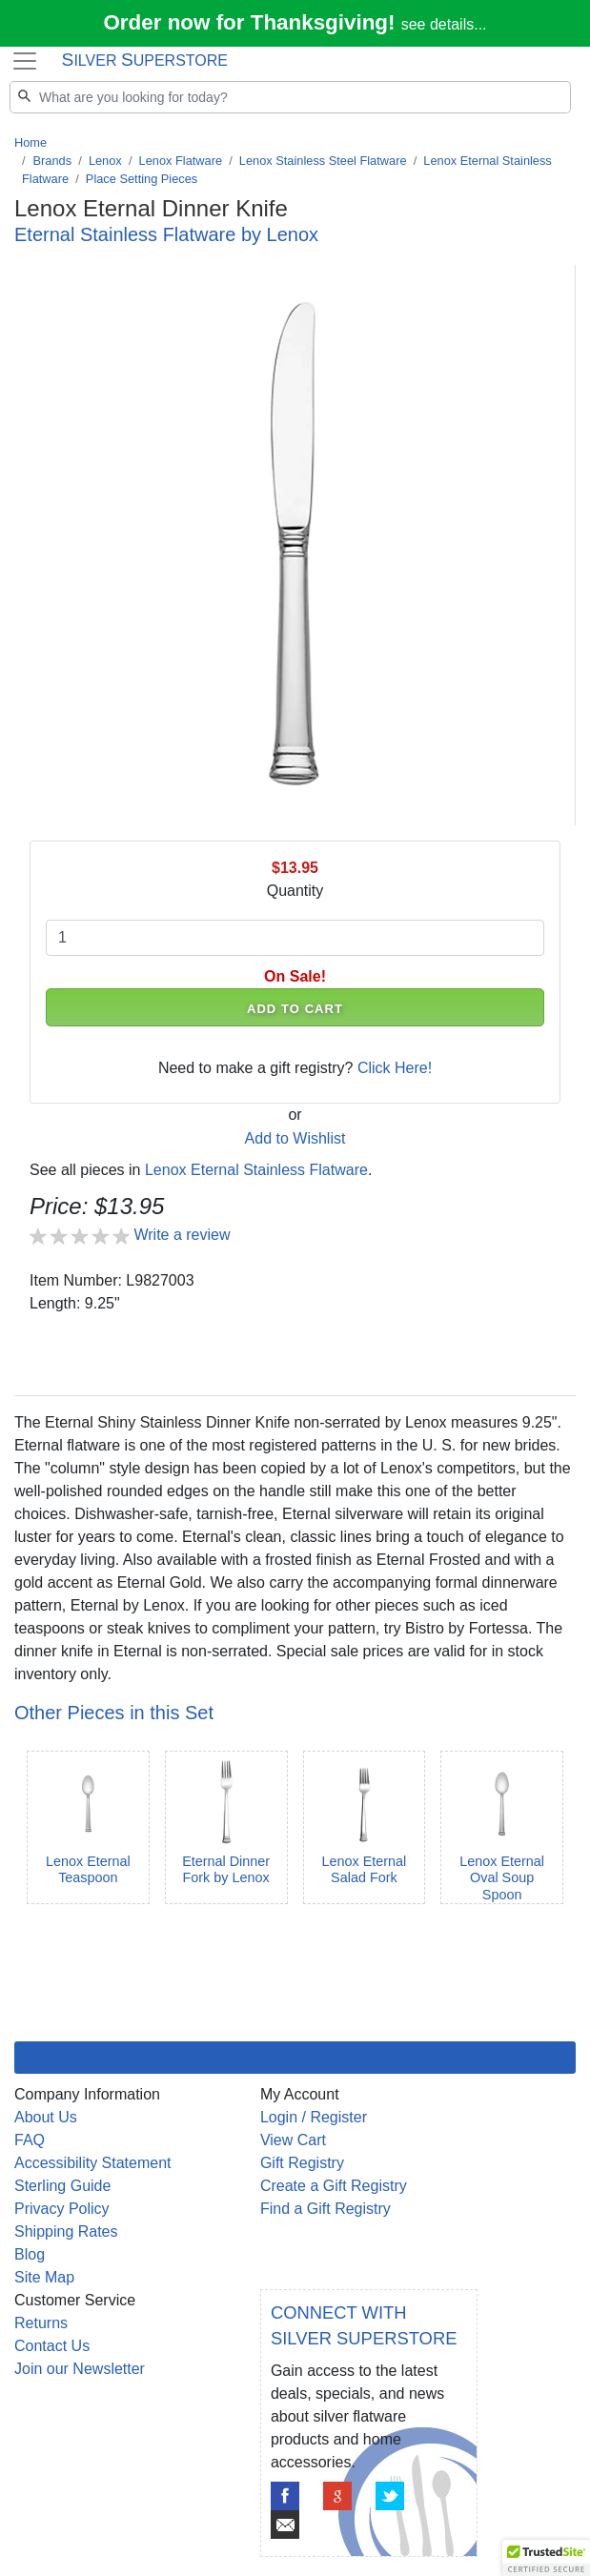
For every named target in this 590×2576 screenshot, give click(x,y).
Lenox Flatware (181, 160)
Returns (41, 2323)
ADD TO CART (295, 1009)
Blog (29, 2254)
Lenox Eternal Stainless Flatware (256, 1170)
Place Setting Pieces (141, 179)
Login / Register (313, 2117)
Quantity (295, 890)
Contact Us (52, 2346)
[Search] (290, 97)
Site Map (44, 2277)
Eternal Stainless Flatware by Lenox (166, 234)
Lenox (105, 160)
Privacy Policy (62, 2209)
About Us (45, 2117)
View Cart (293, 2140)
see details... (444, 24)
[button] (546, 2558)
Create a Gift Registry (333, 2186)
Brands (52, 160)
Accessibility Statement (93, 2163)
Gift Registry (302, 2163)
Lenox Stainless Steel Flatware (323, 160)
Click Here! (394, 1068)
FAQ (29, 2140)
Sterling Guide (62, 2186)
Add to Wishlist (295, 1138)
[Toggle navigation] (25, 61)
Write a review (181, 1235)
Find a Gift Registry (325, 2209)
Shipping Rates (66, 2231)
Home (30, 142)
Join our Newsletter (79, 2369)
